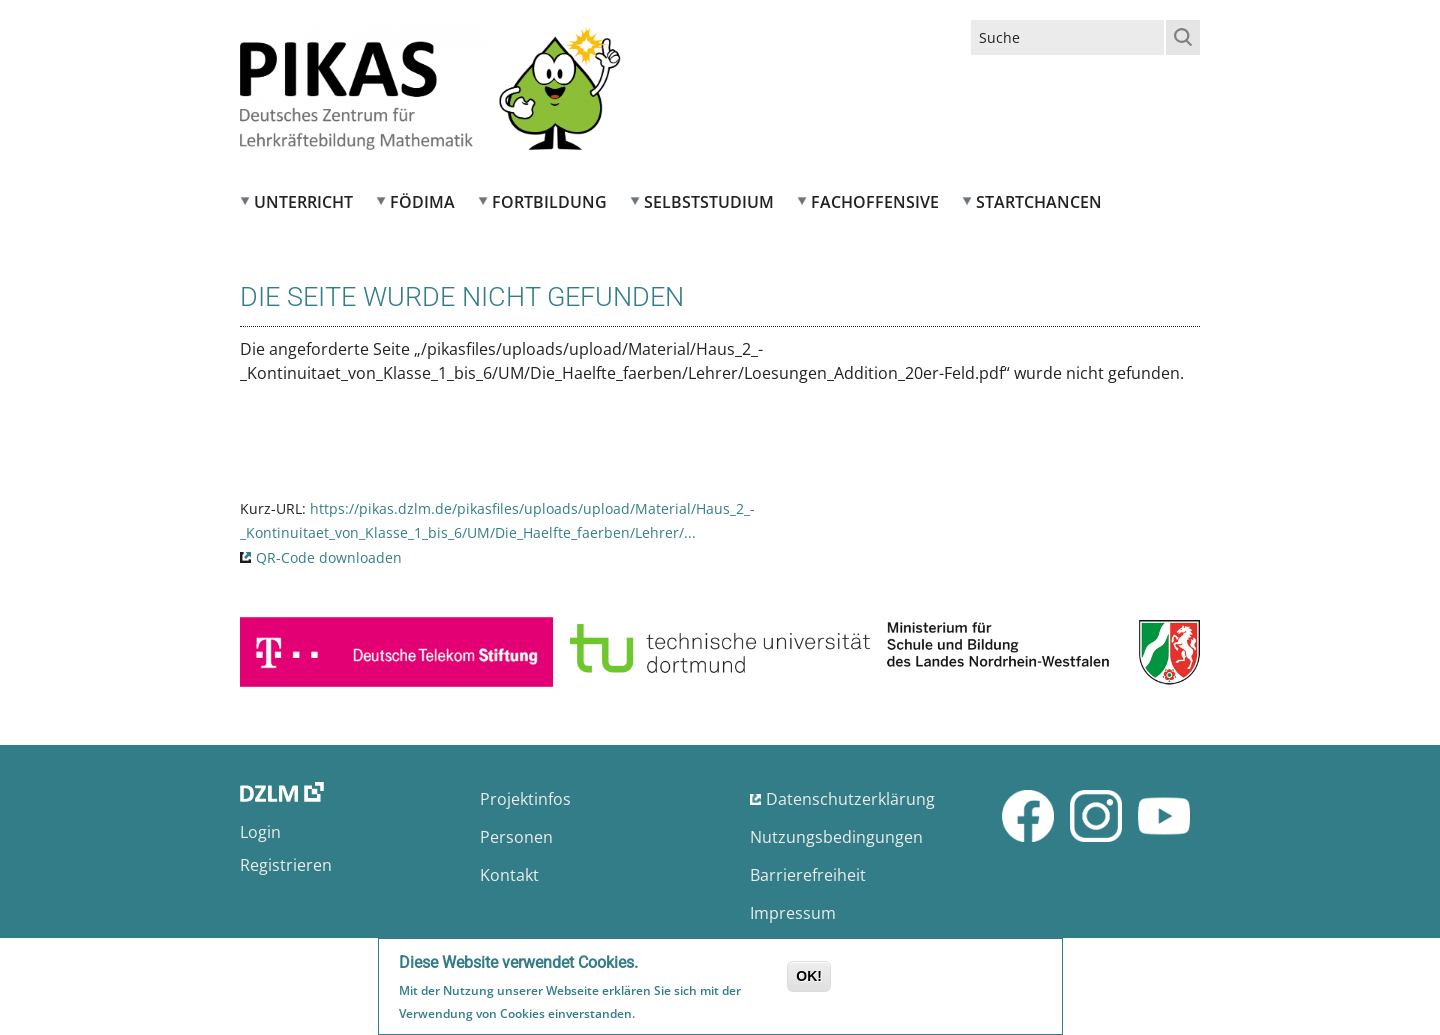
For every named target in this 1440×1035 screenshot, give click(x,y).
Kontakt (509, 875)
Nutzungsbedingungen (836, 837)
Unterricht (303, 202)
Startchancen (1039, 202)
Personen (516, 837)
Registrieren (286, 865)
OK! (809, 976)
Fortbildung (549, 202)
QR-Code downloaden (329, 557)
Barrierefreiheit (808, 875)
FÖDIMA (422, 202)
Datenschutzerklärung (850, 799)
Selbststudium (709, 202)
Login (260, 832)
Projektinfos (525, 799)
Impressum (793, 913)
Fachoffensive (875, 202)
